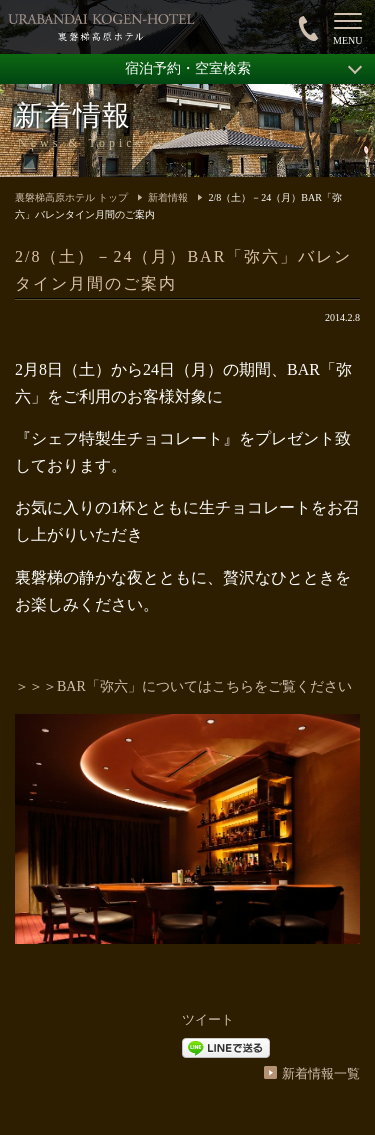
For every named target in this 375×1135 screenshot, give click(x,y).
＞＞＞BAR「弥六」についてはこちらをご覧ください (183, 686)
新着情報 (168, 197)
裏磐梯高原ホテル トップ (71, 197)
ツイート (208, 1019)
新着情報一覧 (321, 1073)
